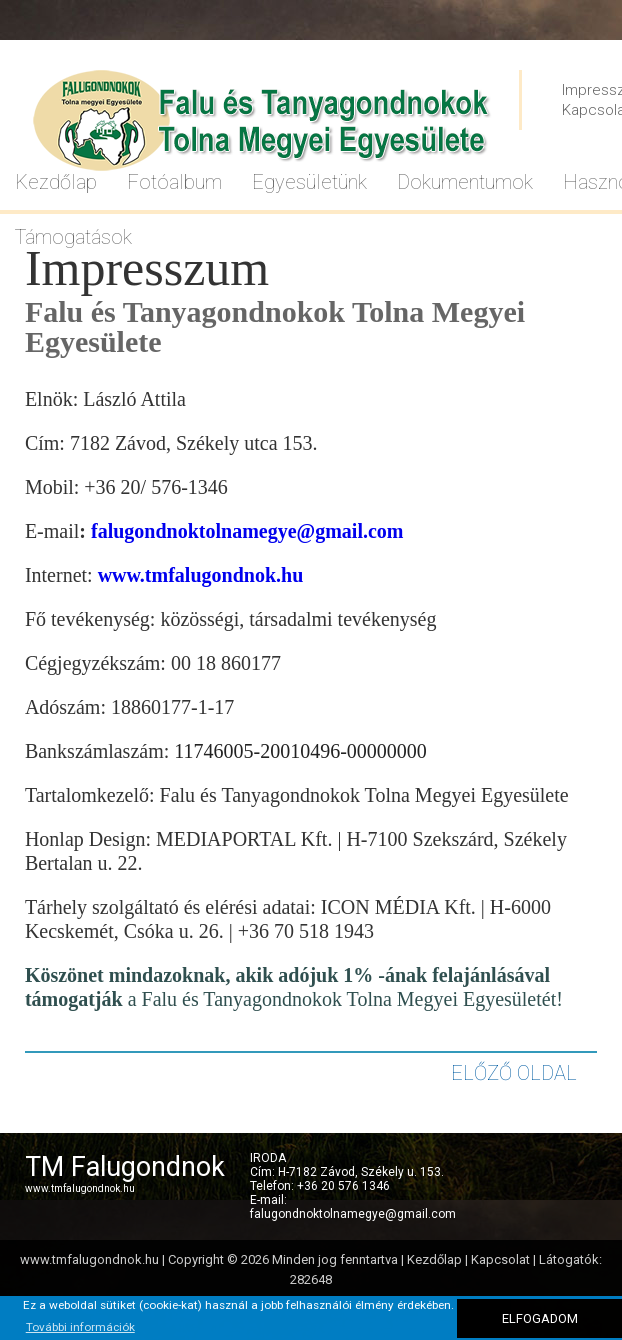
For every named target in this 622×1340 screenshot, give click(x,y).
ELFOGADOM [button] (540, 1318)
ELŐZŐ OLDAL (514, 1073)
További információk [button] (80, 1327)
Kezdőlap (434, 1259)
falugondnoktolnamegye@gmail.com (247, 531)
